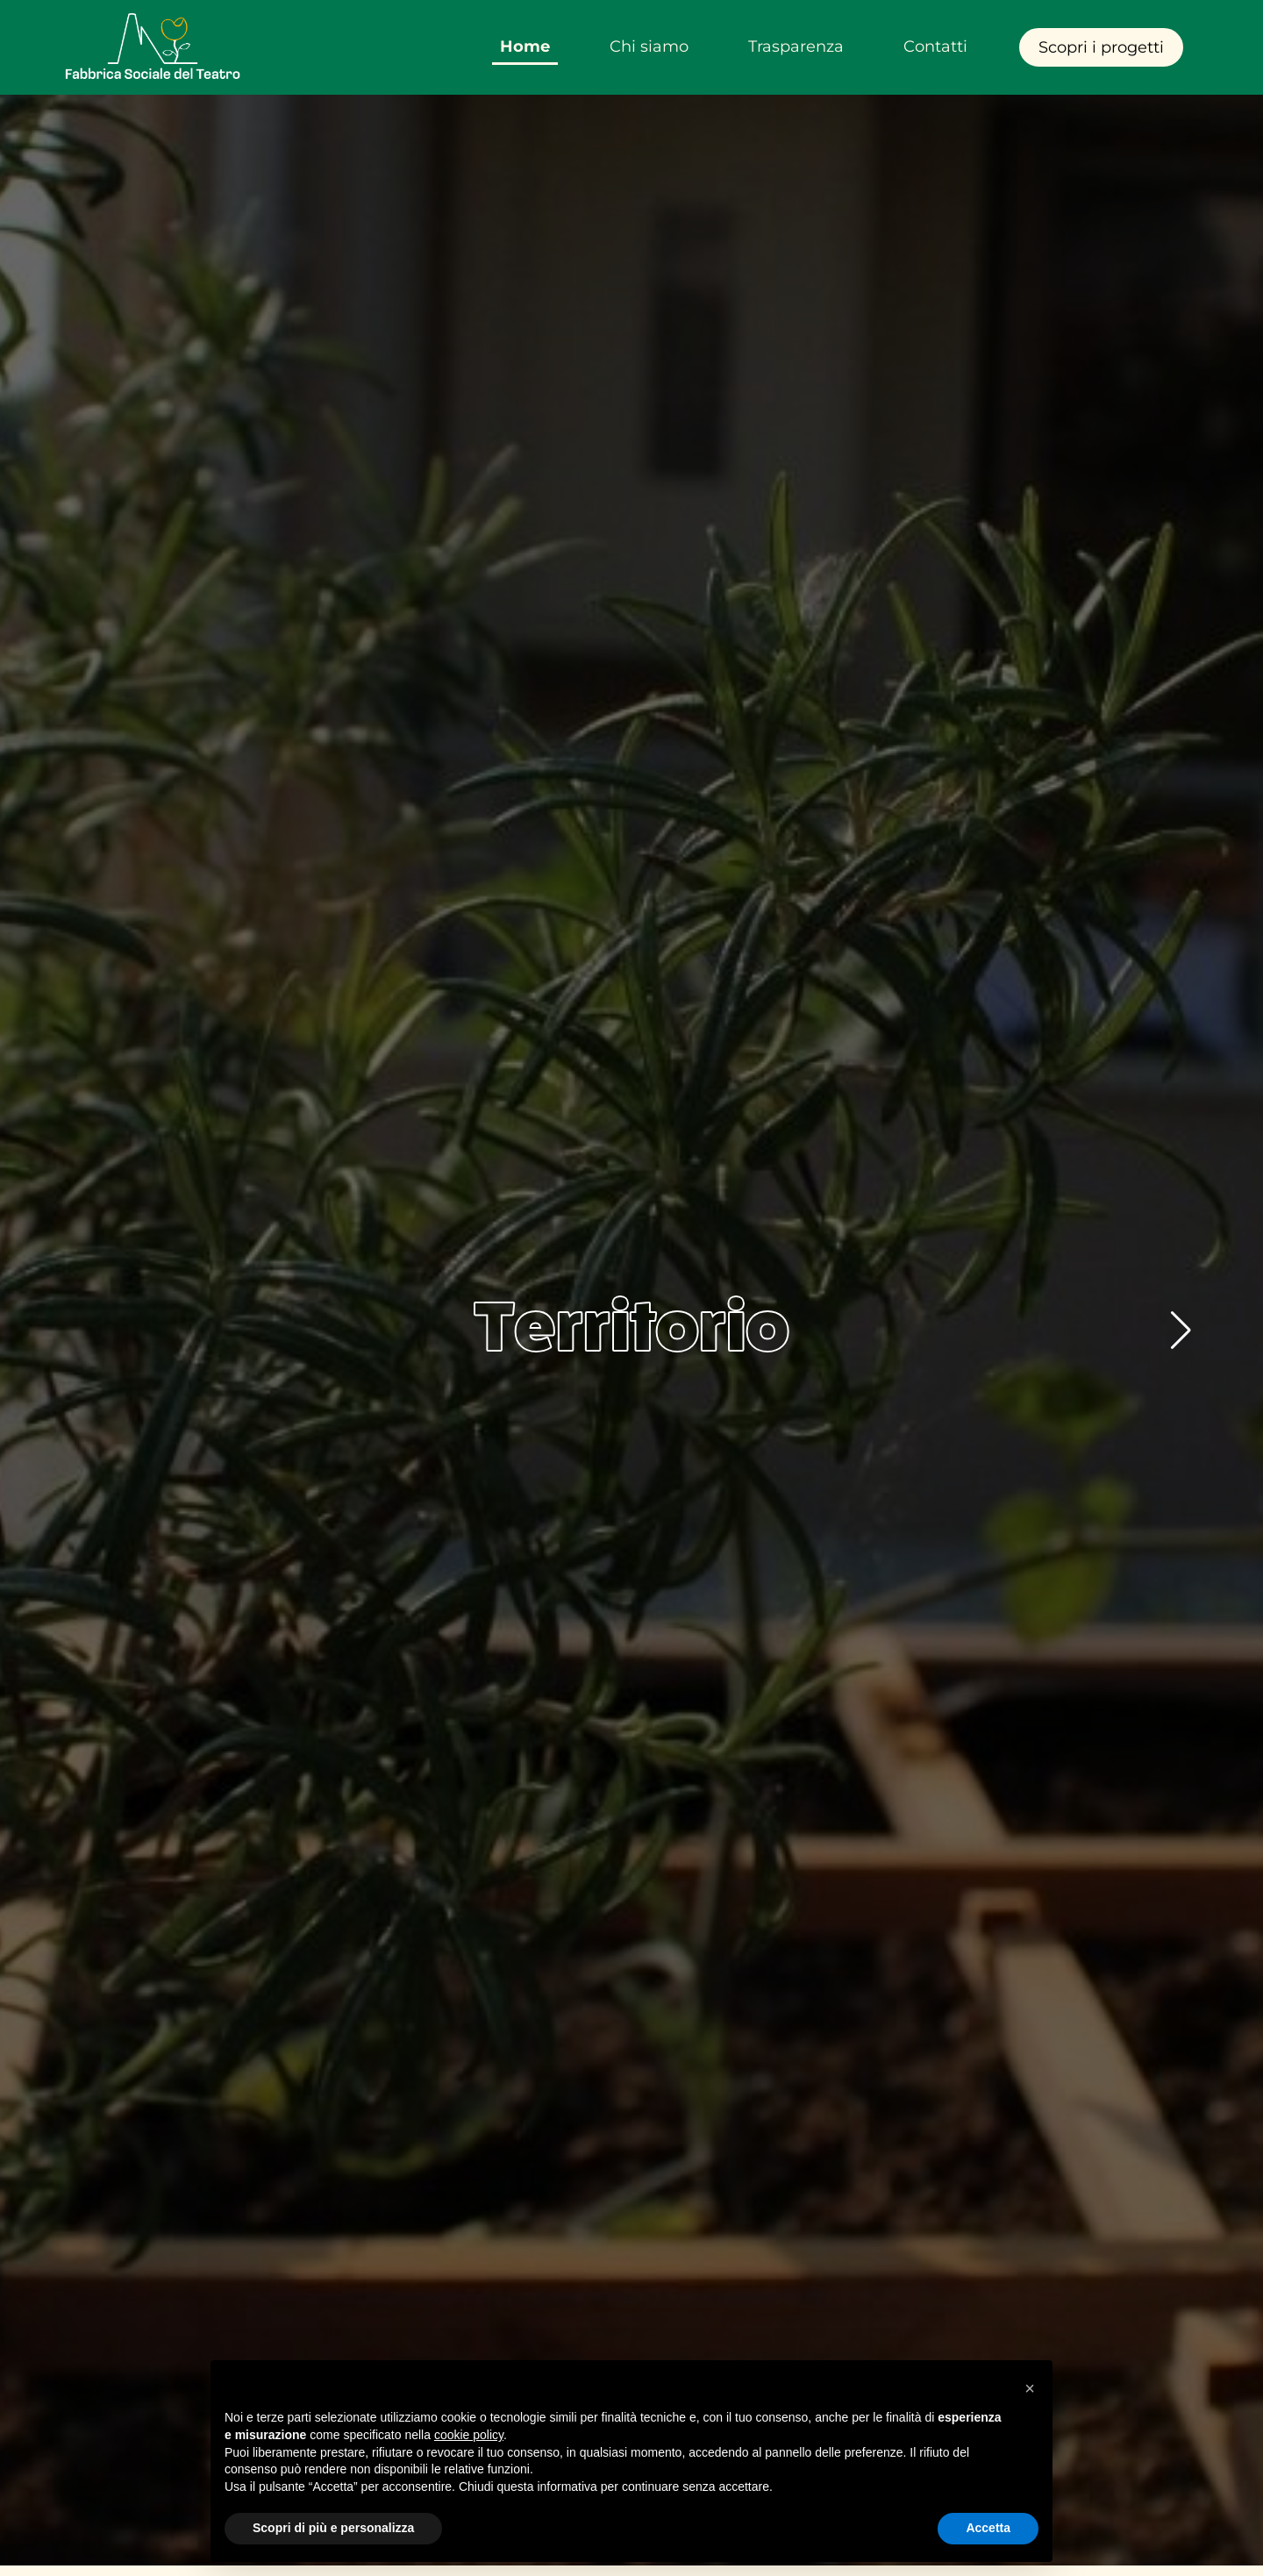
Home (525, 46)
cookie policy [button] (468, 2435)
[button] (1181, 1330)
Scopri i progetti (1101, 47)
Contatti (935, 46)
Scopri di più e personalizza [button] (333, 2528)
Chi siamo (649, 46)
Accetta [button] (988, 2528)
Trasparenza (796, 46)
